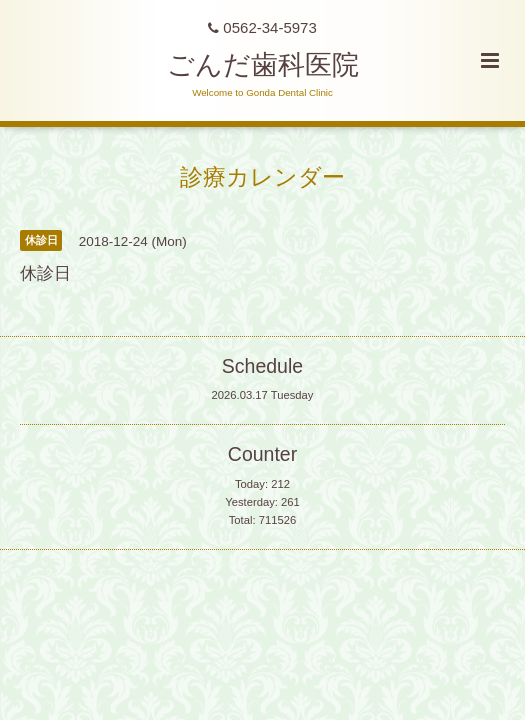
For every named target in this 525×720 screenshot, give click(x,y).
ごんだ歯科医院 (263, 65)
